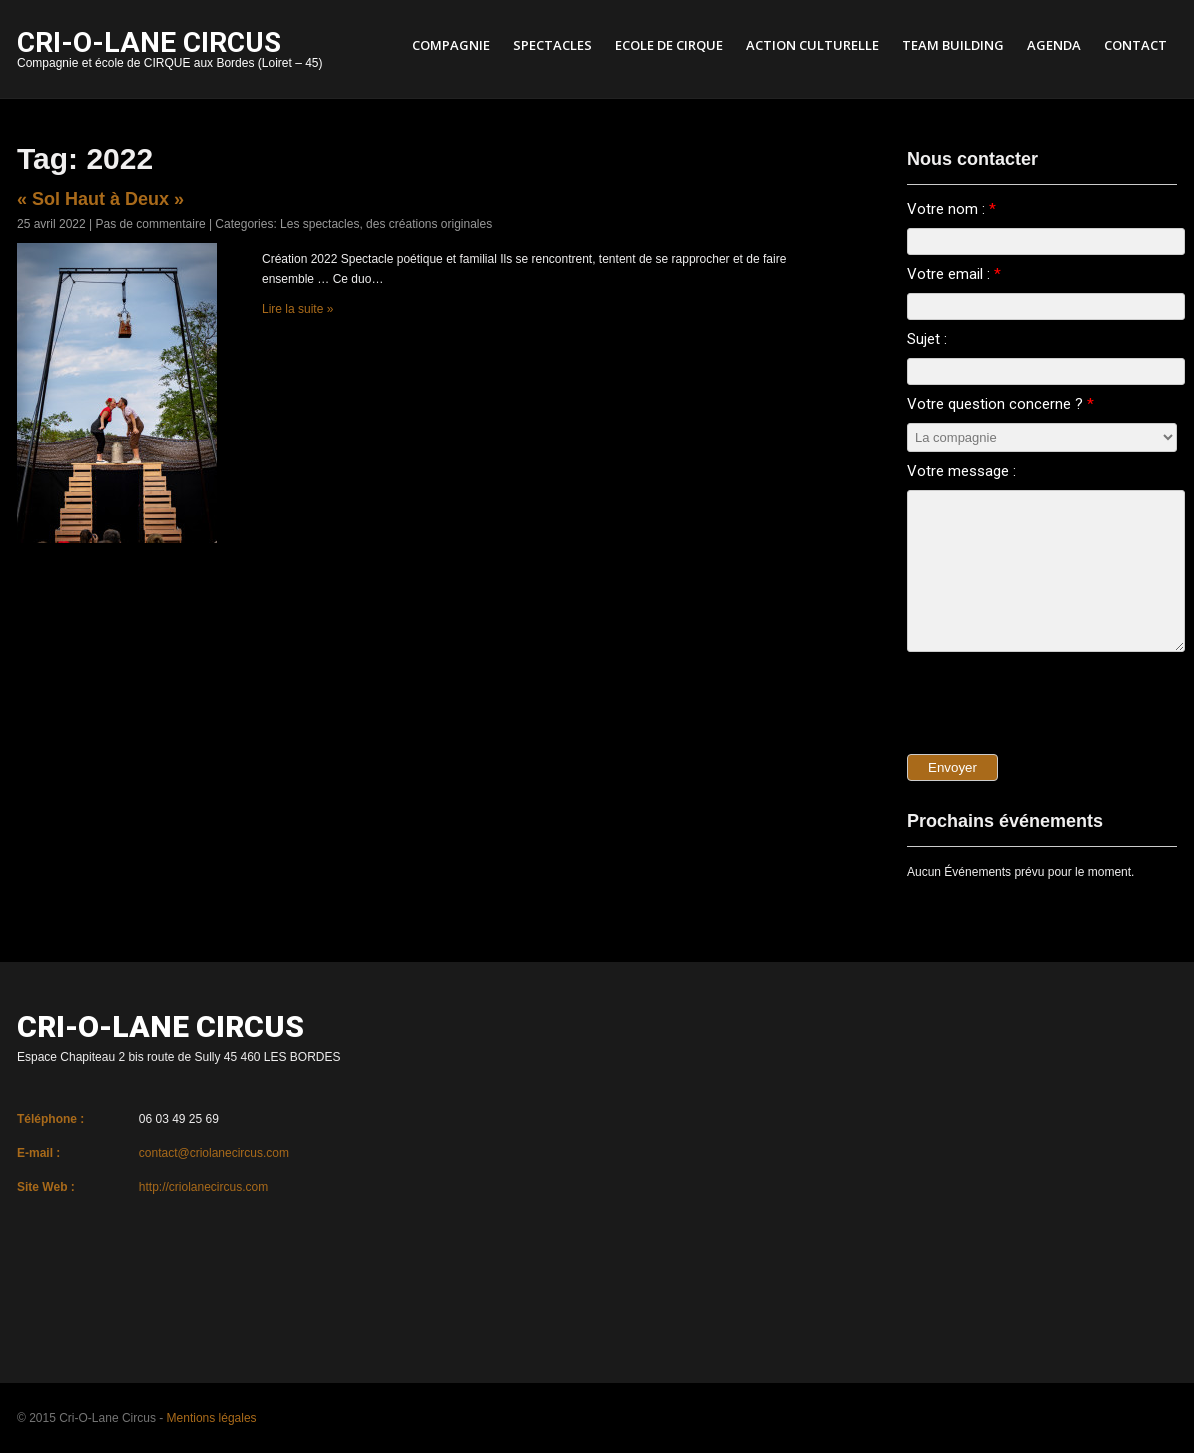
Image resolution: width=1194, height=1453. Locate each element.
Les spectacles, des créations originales (386, 224)
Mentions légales (212, 1418)
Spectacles (552, 45)
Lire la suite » (297, 309)
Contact (1135, 45)
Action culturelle (812, 45)
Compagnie (451, 45)
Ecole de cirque (669, 45)
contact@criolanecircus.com (214, 1153)
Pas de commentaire (151, 224)
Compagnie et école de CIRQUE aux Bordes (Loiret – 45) (170, 51)
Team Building (953, 45)
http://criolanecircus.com (203, 1187)
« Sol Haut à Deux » (100, 199)
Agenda (1054, 45)
